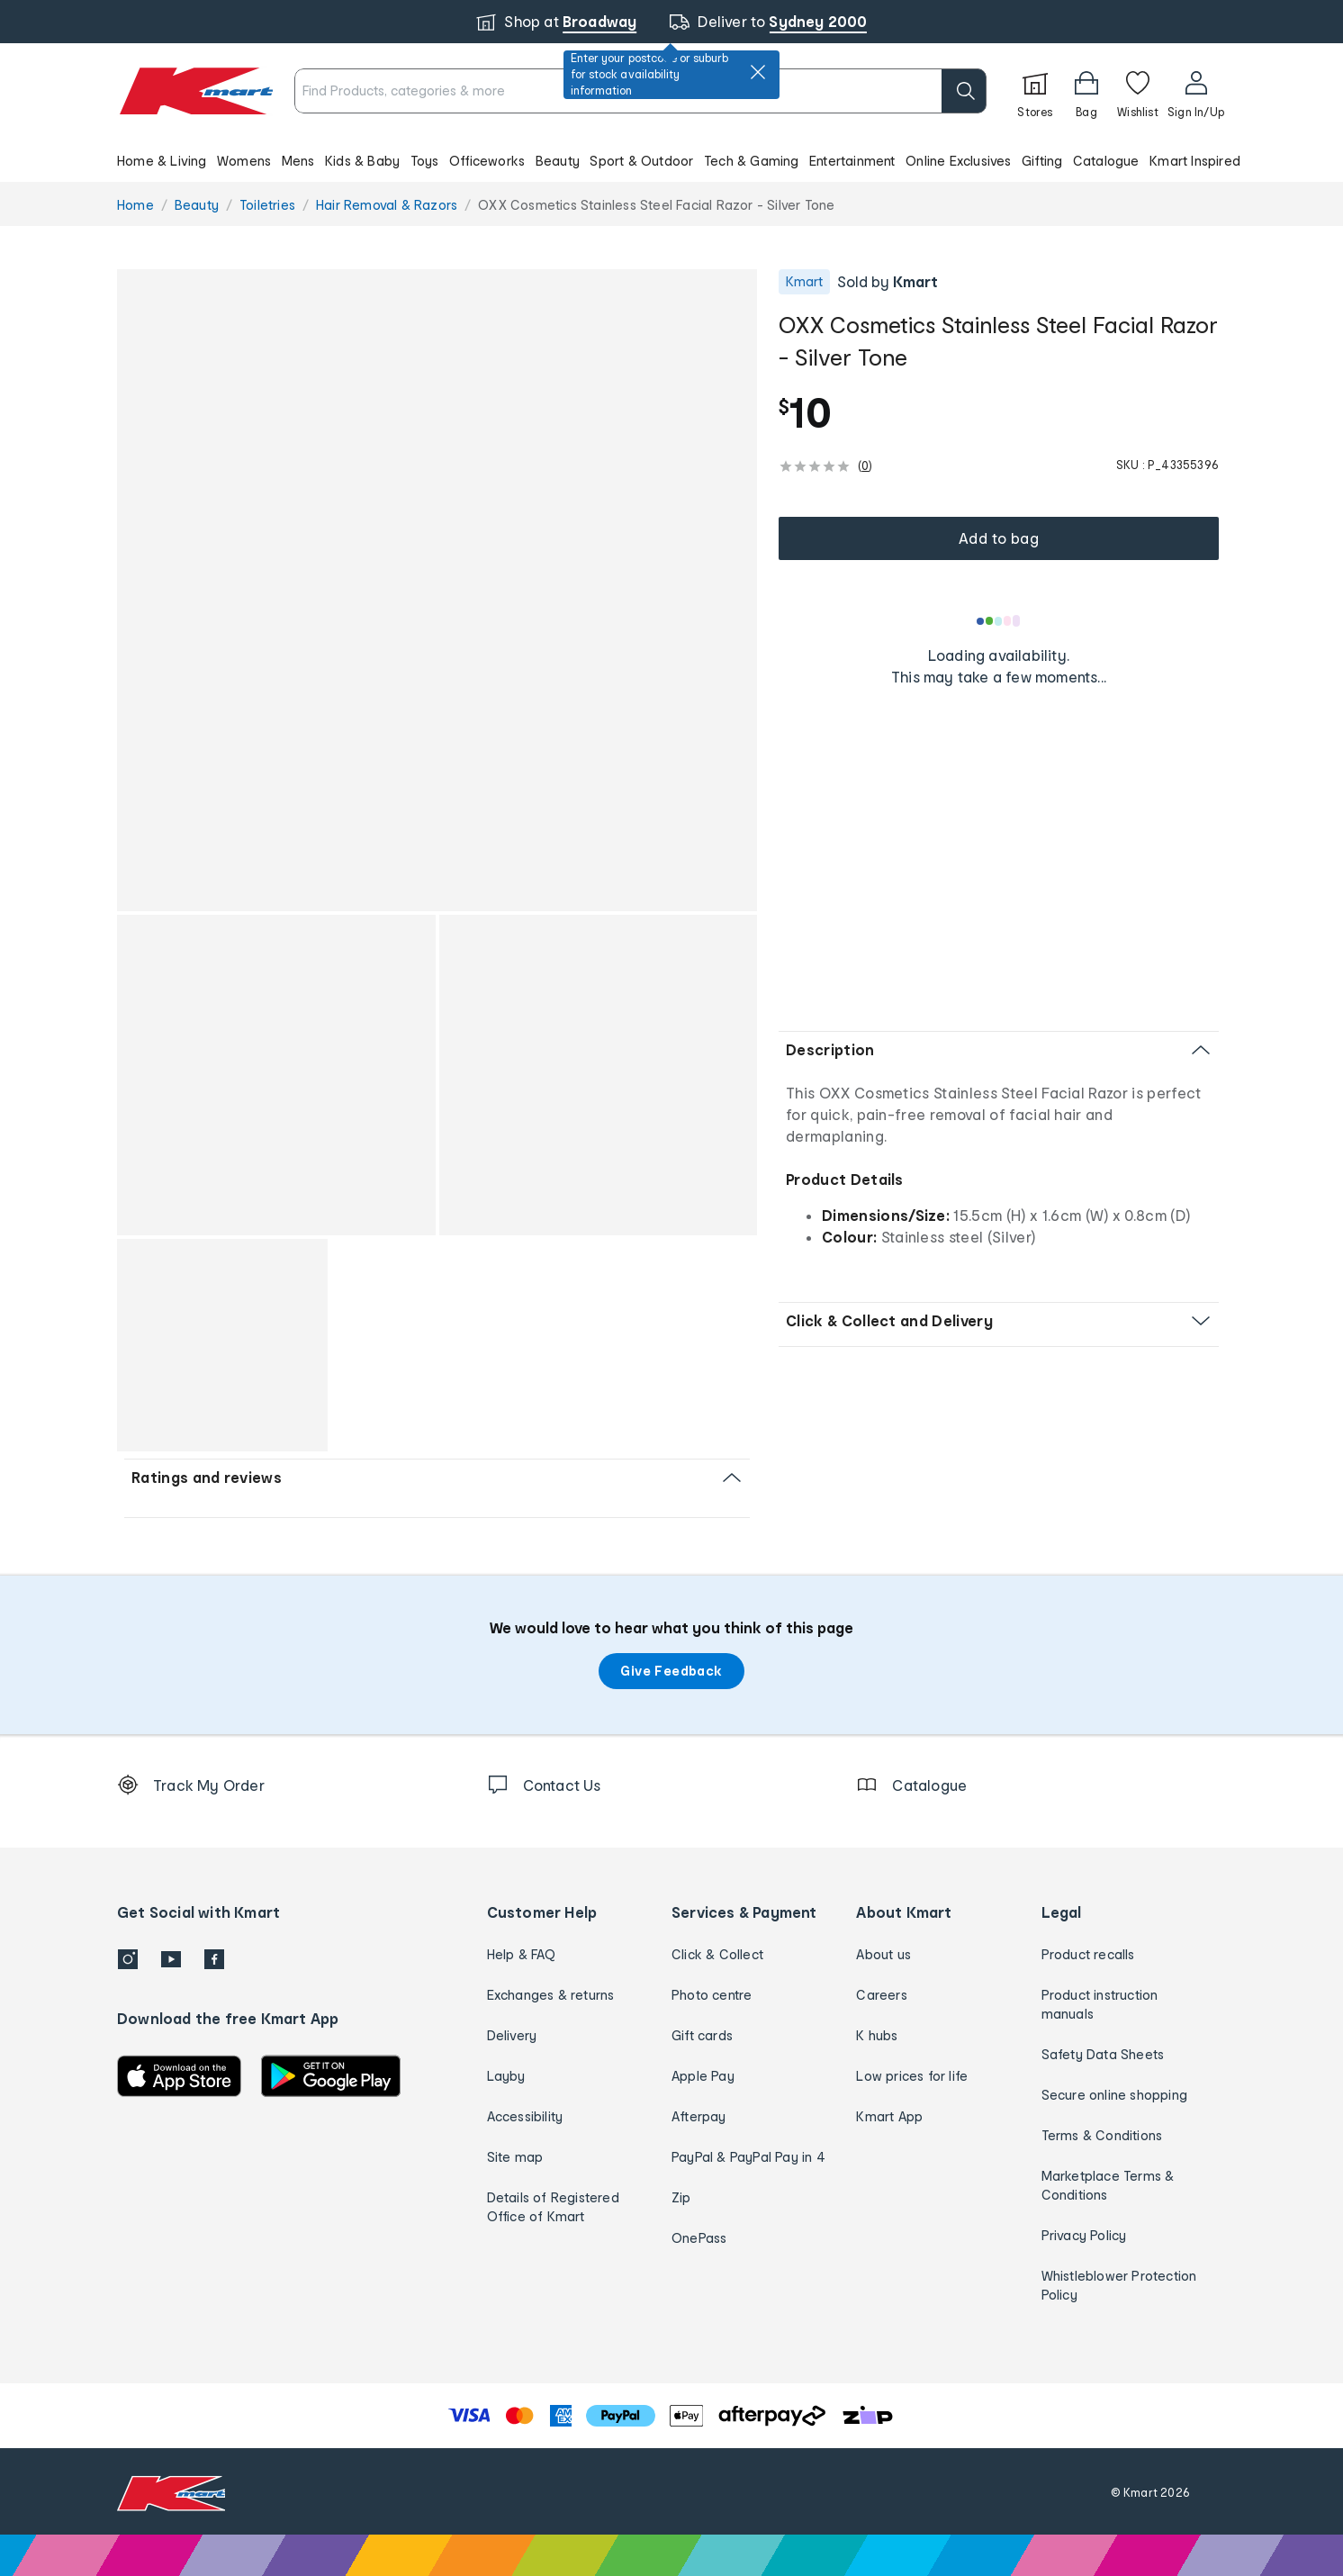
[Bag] (1086, 90)
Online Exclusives (958, 160)
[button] (671, 160)
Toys (424, 160)
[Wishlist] (1137, 90)
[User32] (1196, 90)
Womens (244, 160)
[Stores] (1035, 90)
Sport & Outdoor (641, 160)
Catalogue (1106, 160)
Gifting (1042, 160)
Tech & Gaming (751, 160)
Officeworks (487, 160)
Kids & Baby (362, 160)
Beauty (558, 160)
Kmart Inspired (1194, 160)
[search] (964, 90)
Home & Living (162, 160)
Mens (298, 160)
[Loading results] (999, 621)
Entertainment (852, 160)
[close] (758, 72)
